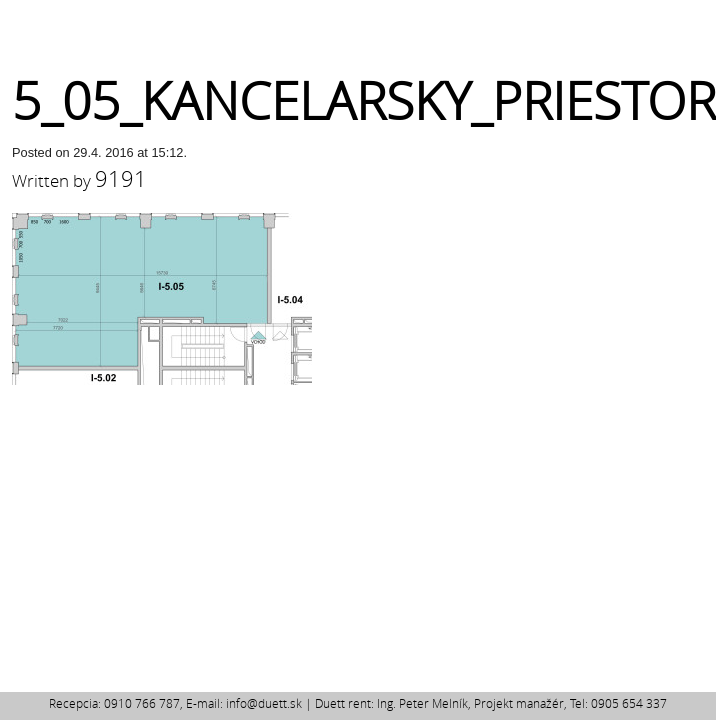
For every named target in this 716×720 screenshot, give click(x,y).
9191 (121, 178)
